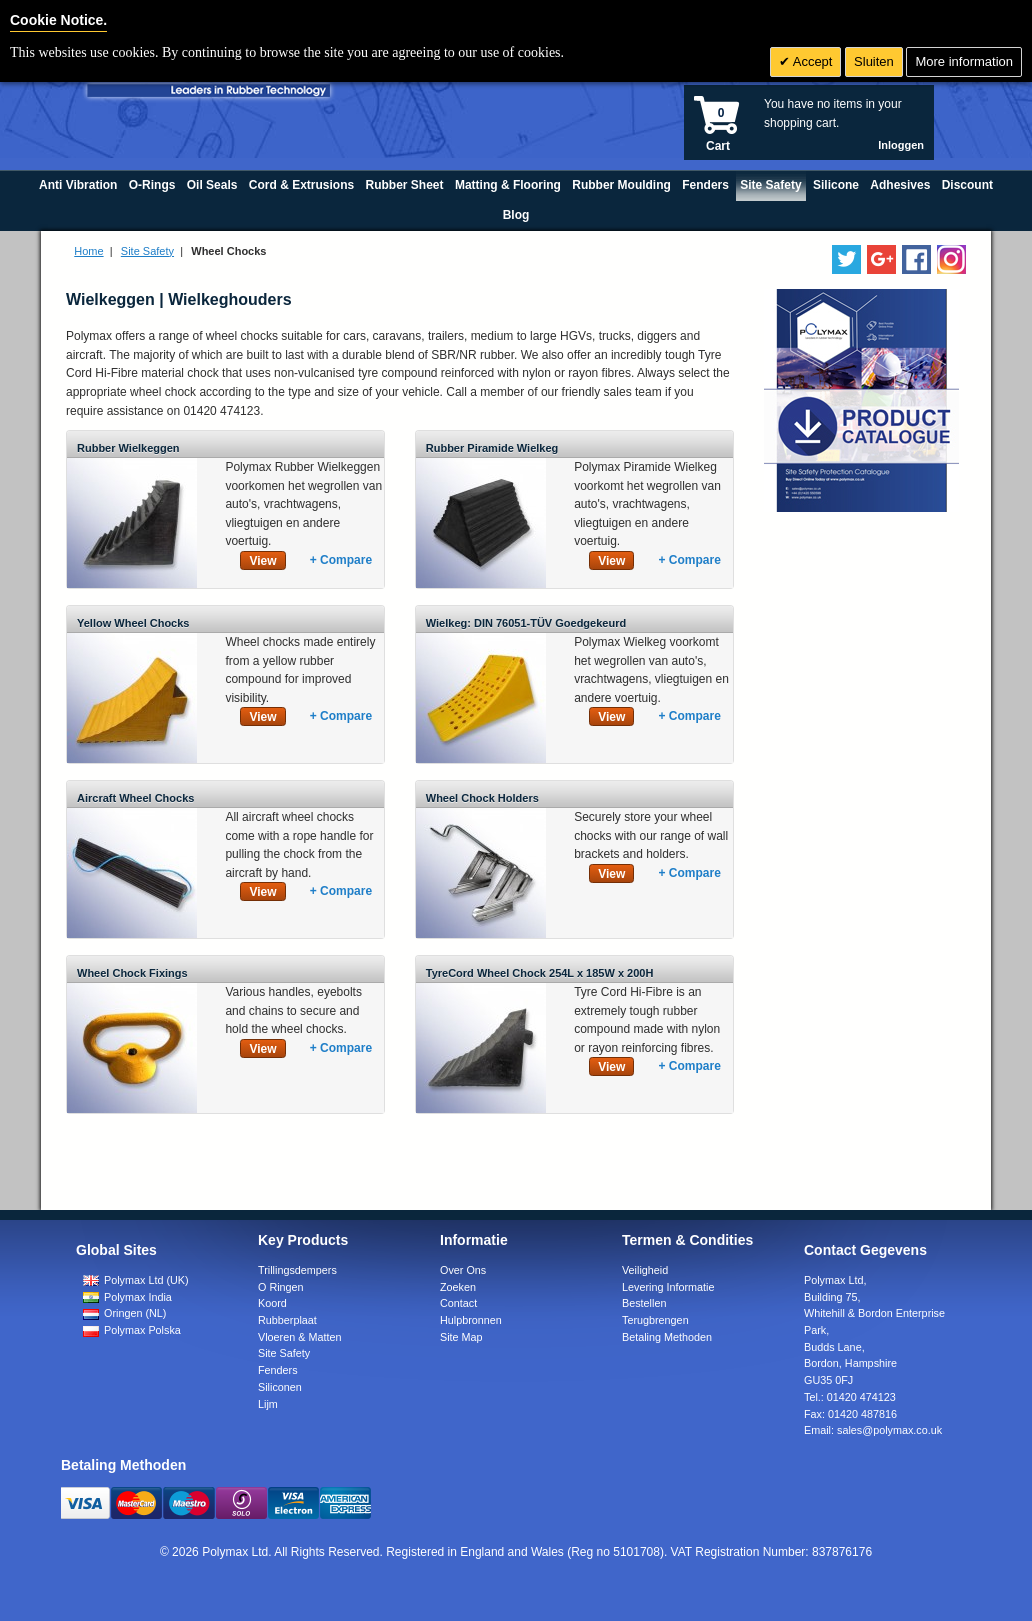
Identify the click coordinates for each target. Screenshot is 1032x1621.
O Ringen (281, 1287)
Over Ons (463, 1270)
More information (964, 61)
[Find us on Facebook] (916, 259)
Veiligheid (645, 1270)
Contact (458, 1303)
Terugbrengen (655, 1320)
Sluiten (874, 61)
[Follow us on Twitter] (846, 259)
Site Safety (147, 251)
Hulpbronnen (471, 1320)
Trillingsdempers (297, 1270)
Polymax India (127, 1297)
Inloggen (901, 145)
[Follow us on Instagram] (951, 259)
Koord (272, 1303)
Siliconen (280, 1387)
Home (88, 251)
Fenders (278, 1370)
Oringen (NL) (124, 1313)
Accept (811, 61)
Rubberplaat (287, 1320)
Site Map (461, 1337)
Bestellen (644, 1303)
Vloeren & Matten (299, 1337)
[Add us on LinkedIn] (881, 259)
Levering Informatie (668, 1287)
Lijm (268, 1404)
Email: (873, 1430)
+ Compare (341, 560)
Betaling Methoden (667, 1337)
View (262, 561)
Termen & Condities (687, 1240)
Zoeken (458, 1287)
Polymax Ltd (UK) (136, 1280)
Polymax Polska (132, 1330)
